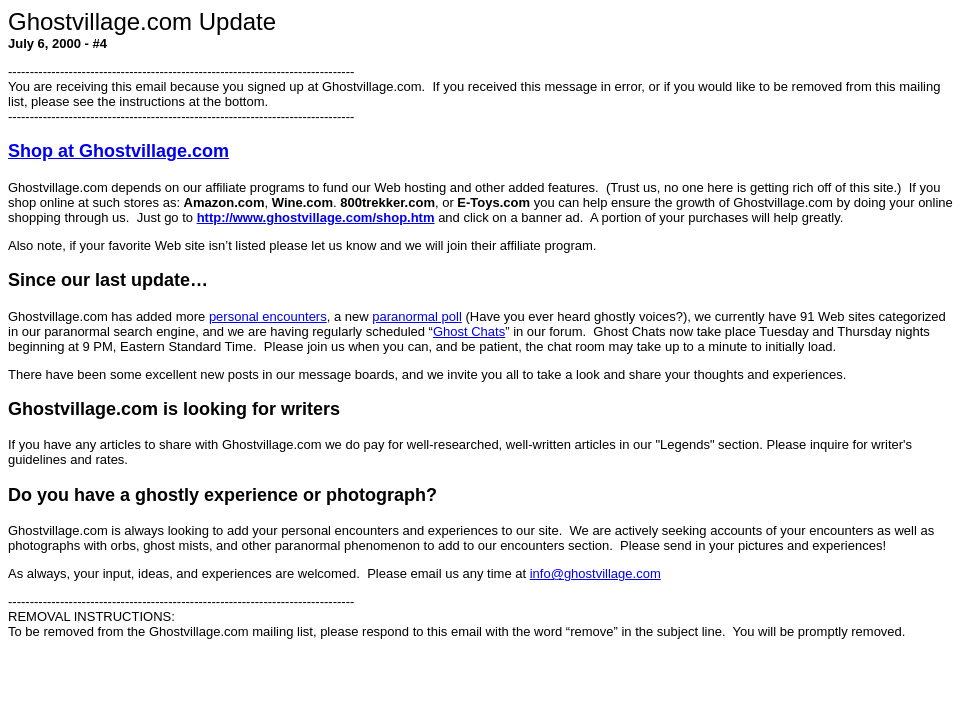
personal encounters (268, 316)
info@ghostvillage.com (595, 573)
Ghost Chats (469, 331)
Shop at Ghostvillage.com (118, 151)
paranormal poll (417, 316)
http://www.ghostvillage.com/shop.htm (316, 217)
